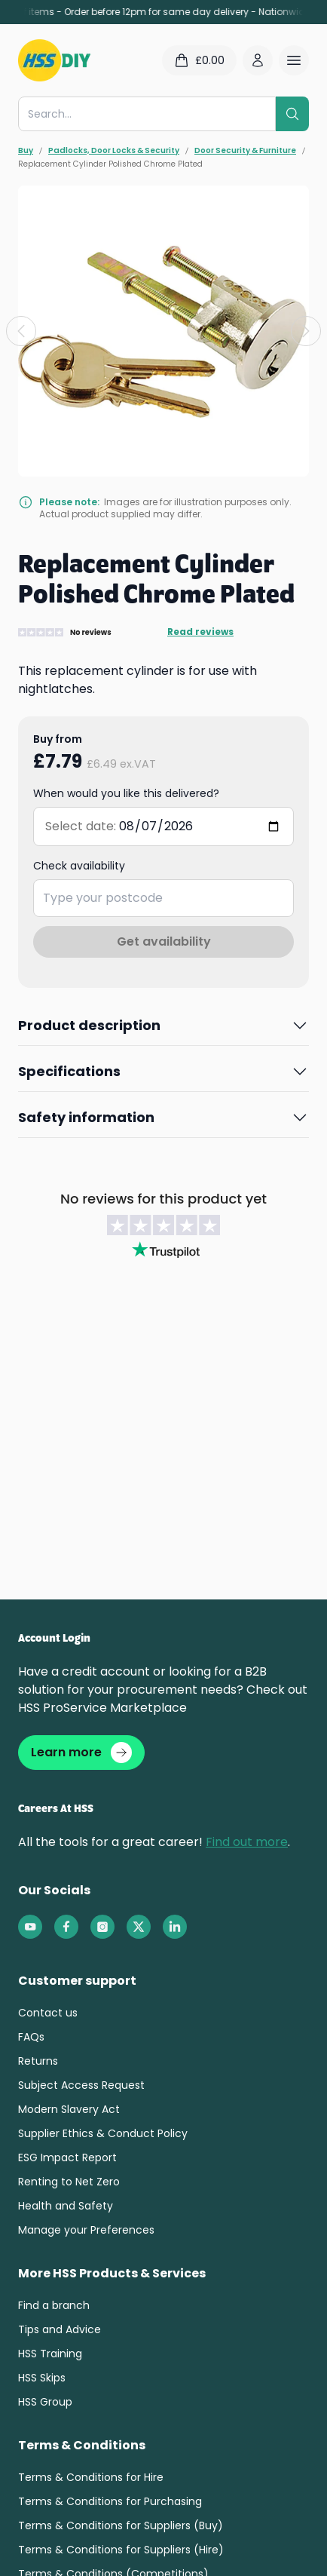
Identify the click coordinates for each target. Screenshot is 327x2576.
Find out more (247, 1842)
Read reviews (200, 632)
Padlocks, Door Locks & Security (113, 151)
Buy (25, 151)
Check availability (79, 865)
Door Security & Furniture (245, 151)
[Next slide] (306, 331)
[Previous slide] (21, 331)
